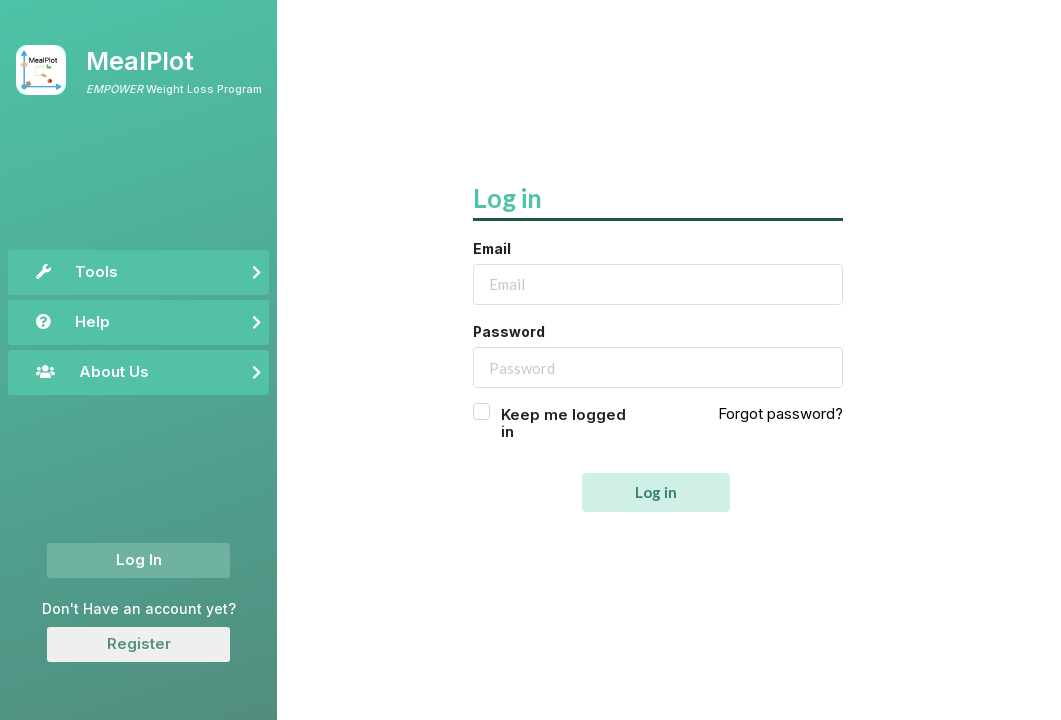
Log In (139, 559)
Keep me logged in (563, 422)
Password (509, 332)
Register (139, 643)
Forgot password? (780, 413)
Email (492, 249)
